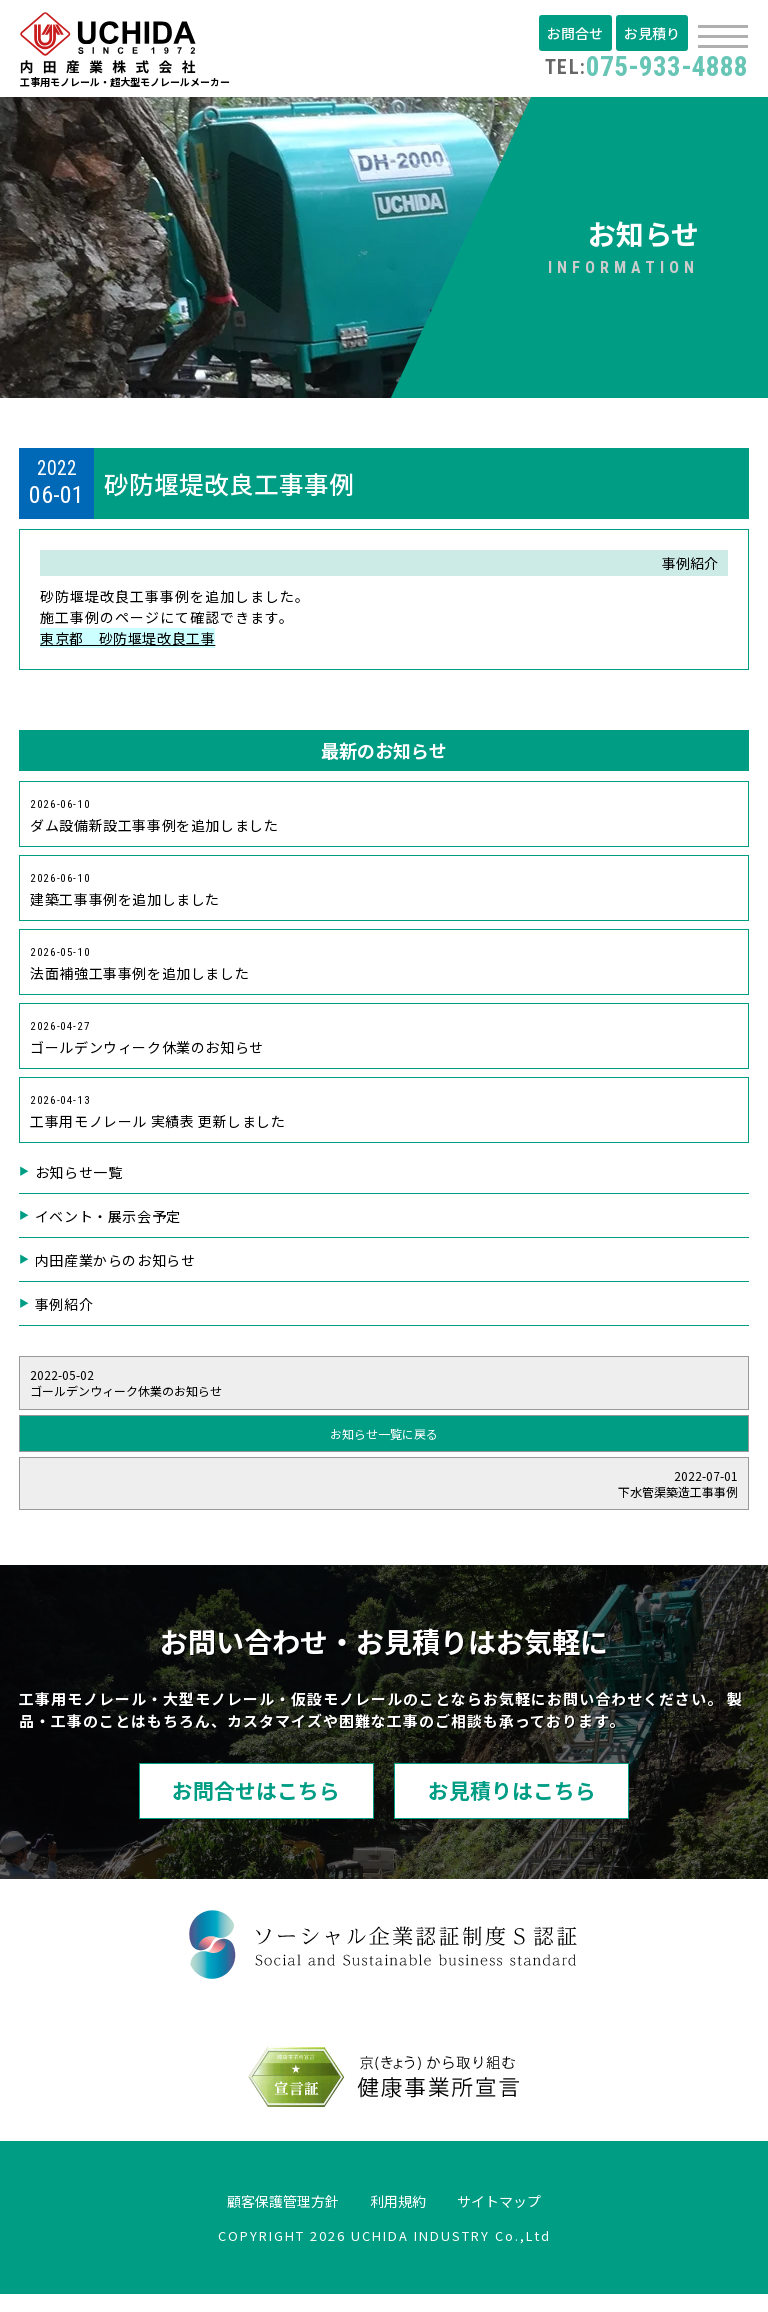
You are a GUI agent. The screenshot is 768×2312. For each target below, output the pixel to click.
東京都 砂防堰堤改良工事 (130, 642)
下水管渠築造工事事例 (384, 1497)
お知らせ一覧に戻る (384, 1447)
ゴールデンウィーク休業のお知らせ (150, 1048)
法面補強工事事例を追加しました (142, 972)
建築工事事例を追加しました (127, 896)
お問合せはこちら (229, 1806)
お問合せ (579, 33)
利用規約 (400, 2217)
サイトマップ (516, 2217)
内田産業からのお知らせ (117, 1275)
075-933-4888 (640, 65)
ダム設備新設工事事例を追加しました (157, 820)
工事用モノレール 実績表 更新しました (161, 1124)
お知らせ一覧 (80, 1187)
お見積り (653, 33)
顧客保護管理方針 (268, 2217)
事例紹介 (65, 1319)
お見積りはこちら (539, 1806)
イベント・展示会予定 (110, 1231)
